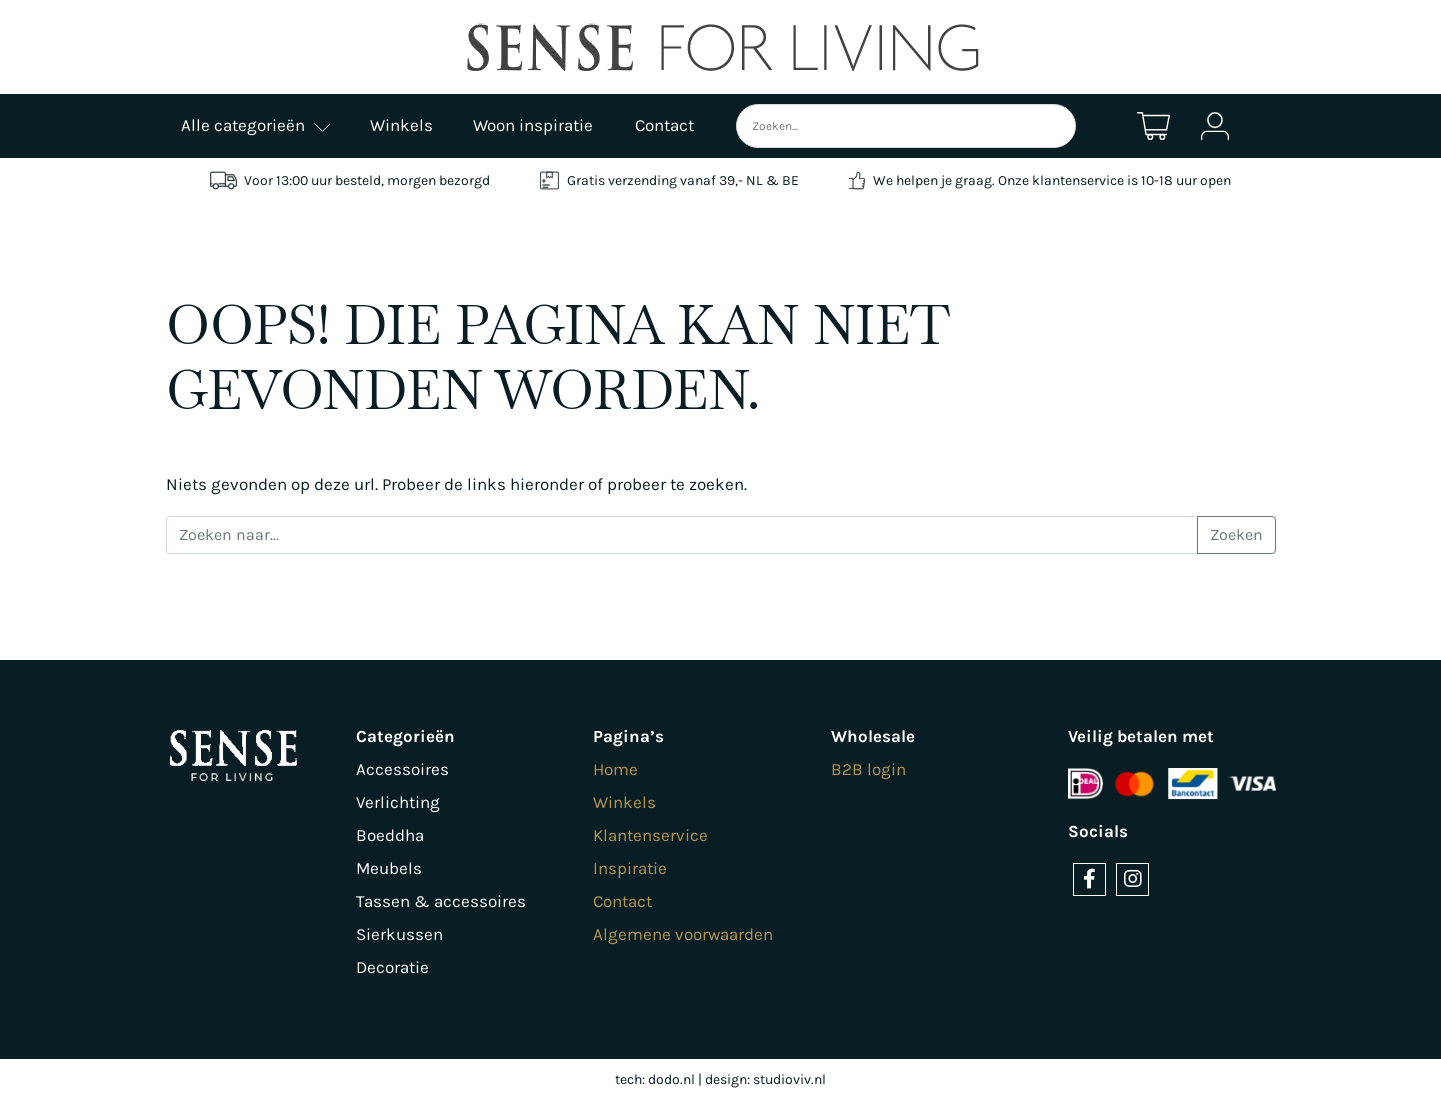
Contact (622, 901)
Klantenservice (650, 835)
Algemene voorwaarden (683, 934)
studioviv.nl (789, 1079)
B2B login (868, 769)
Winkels (624, 802)
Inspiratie (630, 868)
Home (615, 769)
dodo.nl (671, 1079)
